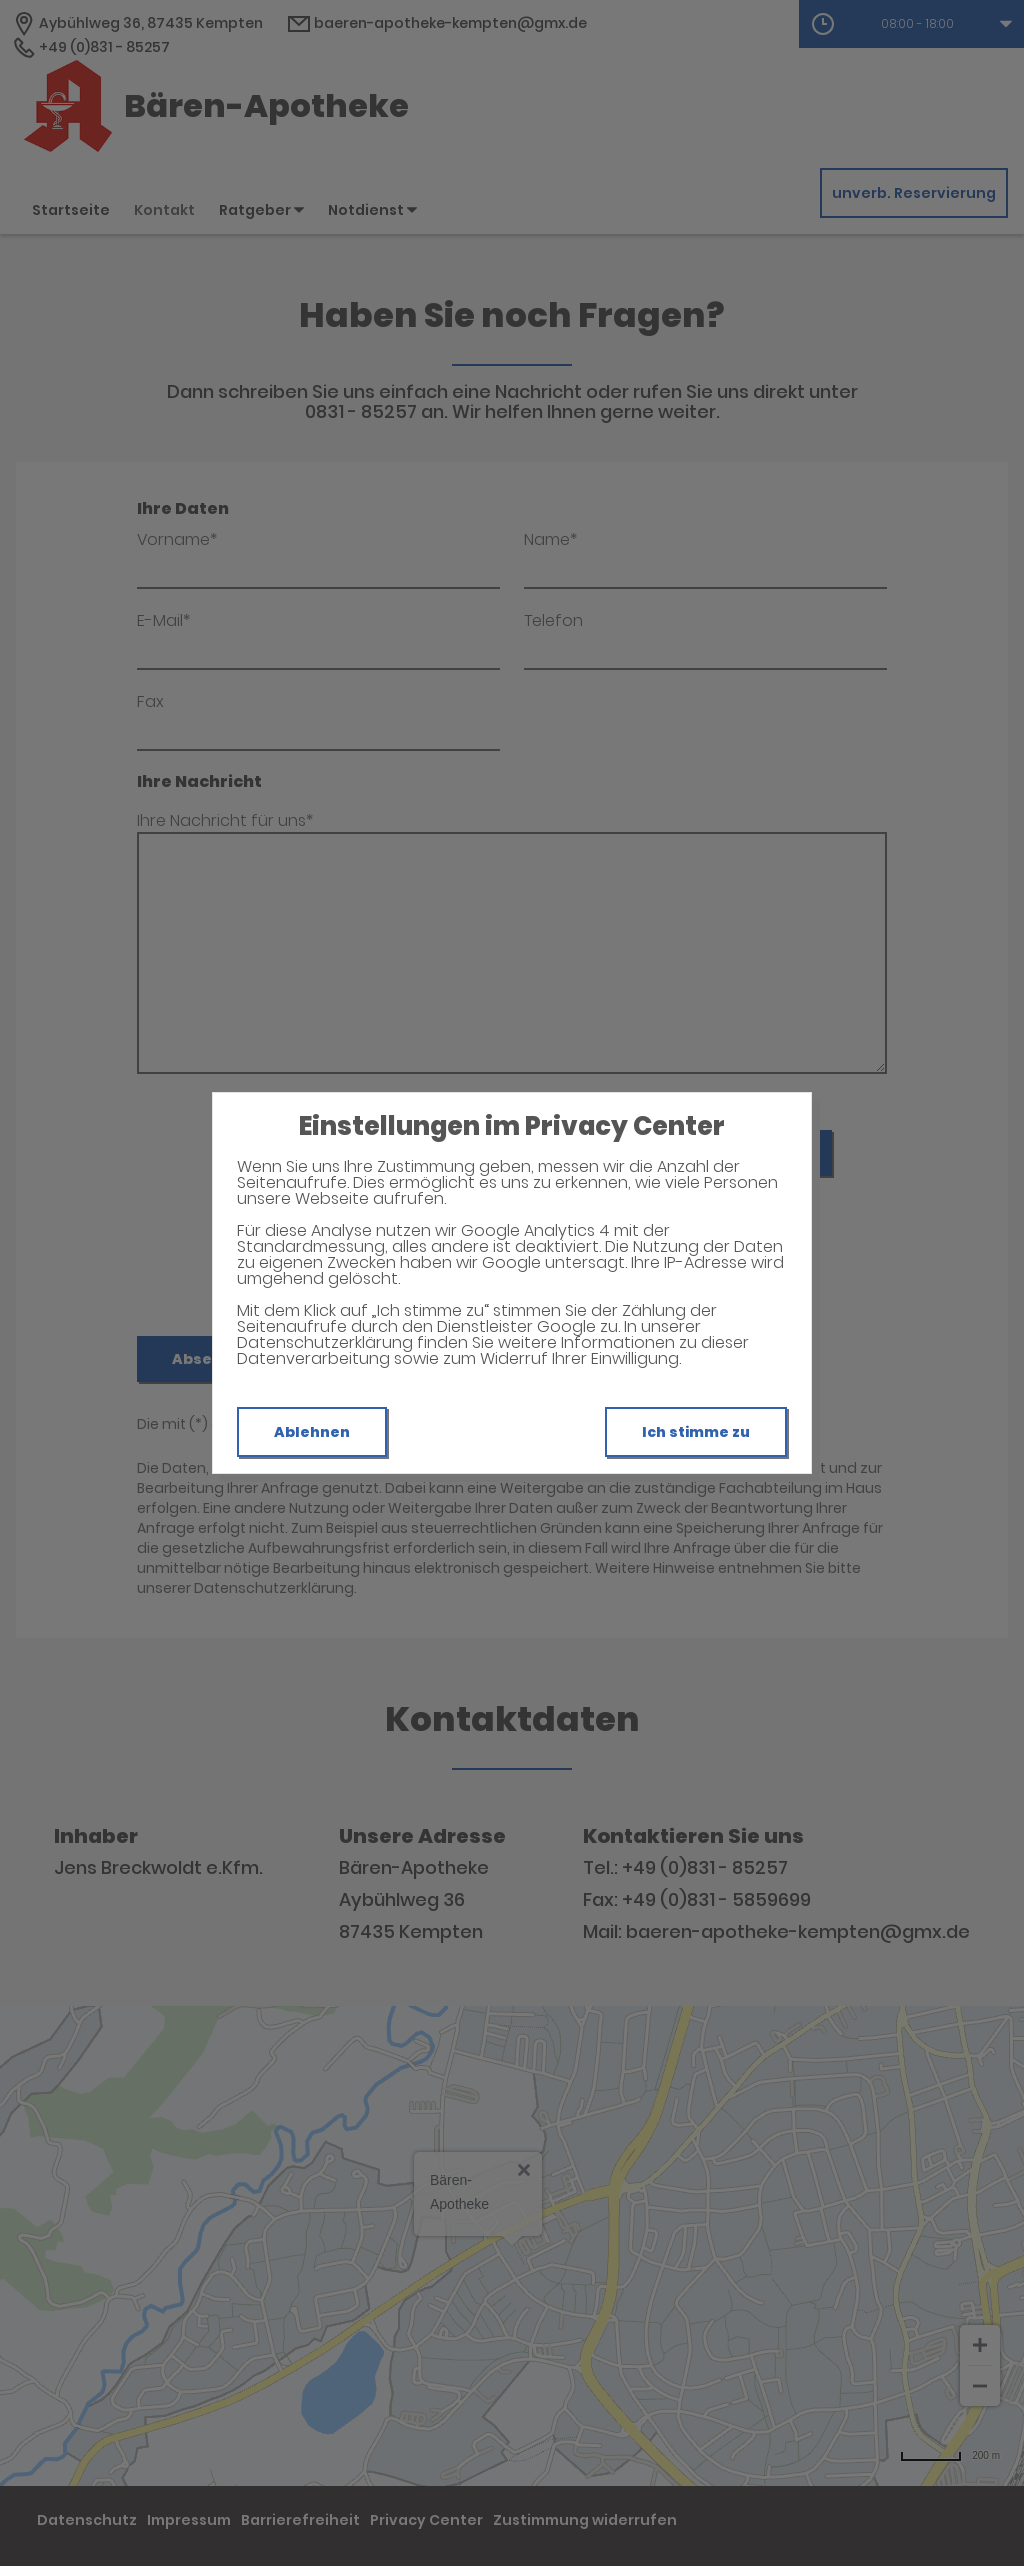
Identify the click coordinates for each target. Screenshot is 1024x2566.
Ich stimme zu (696, 1432)
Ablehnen (312, 1432)
